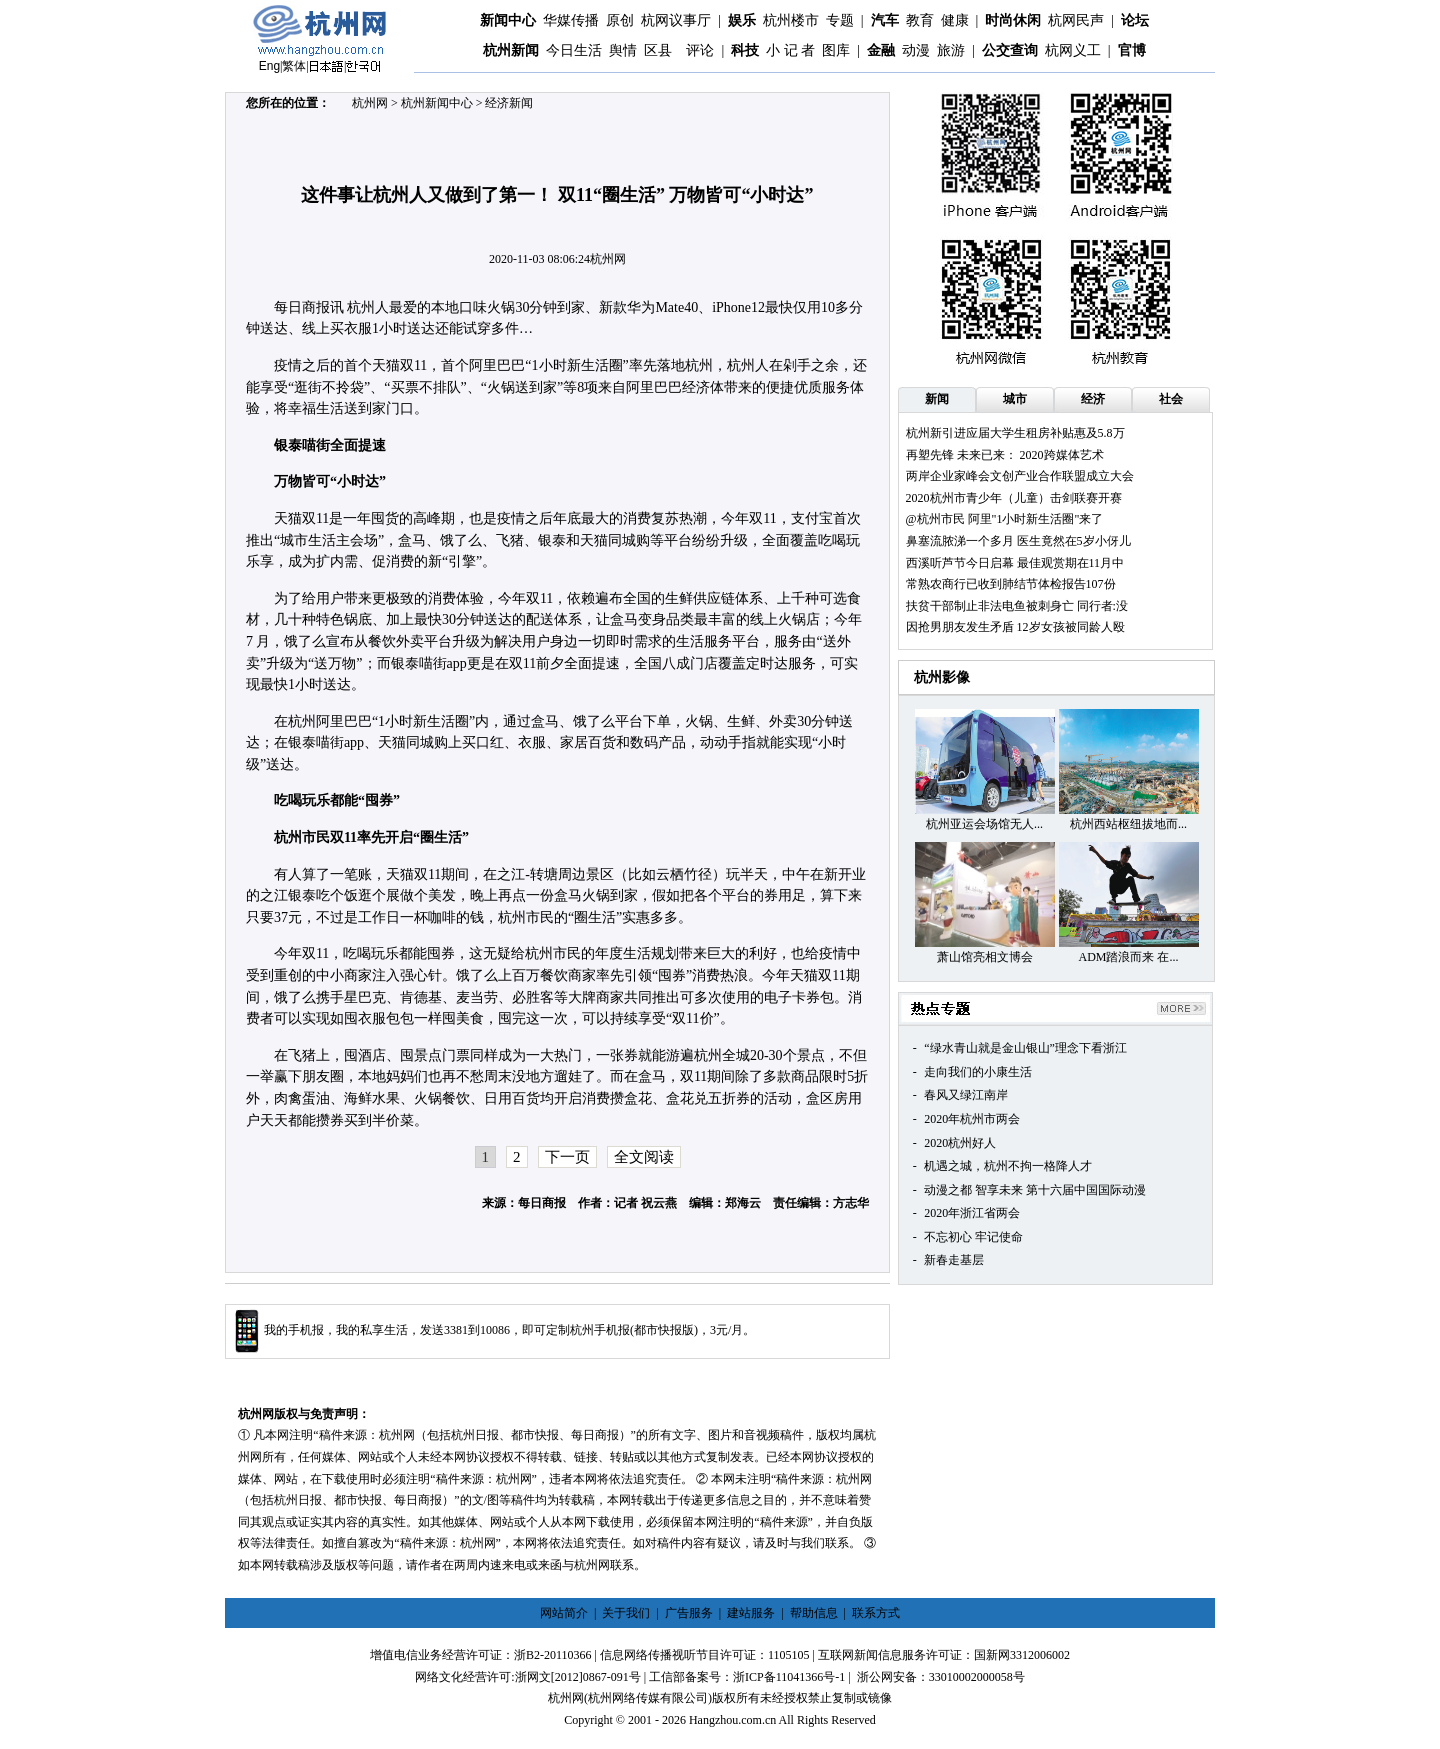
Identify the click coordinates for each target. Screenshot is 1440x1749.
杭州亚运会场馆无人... (984, 824)
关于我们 (626, 1613)
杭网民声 (1076, 20)
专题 (840, 20)
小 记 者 (790, 50)
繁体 (294, 66)
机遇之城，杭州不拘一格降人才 (1008, 1166)
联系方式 (876, 1613)
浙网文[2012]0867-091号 (578, 1677)
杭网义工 (1073, 50)
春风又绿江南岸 (966, 1095)
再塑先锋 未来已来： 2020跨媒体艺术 (1005, 455)
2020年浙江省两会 (972, 1213)
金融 (881, 50)
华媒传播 (571, 20)
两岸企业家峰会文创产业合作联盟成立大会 (1020, 476)
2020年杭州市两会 (972, 1119)
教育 (920, 20)
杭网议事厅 (676, 20)
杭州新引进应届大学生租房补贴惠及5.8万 (1015, 433)
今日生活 (574, 50)
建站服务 (751, 1613)
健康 (955, 20)
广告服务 (689, 1613)
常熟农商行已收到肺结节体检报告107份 (1011, 584)
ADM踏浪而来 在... (1128, 957)
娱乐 (742, 20)
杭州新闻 (511, 50)
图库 (836, 50)
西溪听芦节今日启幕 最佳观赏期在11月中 (1015, 563)
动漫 (916, 50)
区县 (658, 50)
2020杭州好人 (960, 1143)
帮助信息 (814, 1613)
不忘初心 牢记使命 (973, 1237)
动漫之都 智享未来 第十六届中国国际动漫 (1035, 1190)
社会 (1171, 399)
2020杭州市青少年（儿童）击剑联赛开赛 (1014, 498)
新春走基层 (954, 1260)
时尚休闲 (1013, 20)
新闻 (937, 399)
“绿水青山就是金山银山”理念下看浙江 (1025, 1048)
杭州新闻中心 (437, 103)
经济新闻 (509, 103)
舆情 (623, 50)
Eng (269, 66)
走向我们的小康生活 (978, 1072)
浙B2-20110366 (553, 1655)
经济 (1093, 399)
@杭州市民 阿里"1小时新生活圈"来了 (1005, 519)
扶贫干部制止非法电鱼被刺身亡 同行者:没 (1017, 606)
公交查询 (1010, 50)
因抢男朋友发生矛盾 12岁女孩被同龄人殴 (1015, 627)
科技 (745, 50)
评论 (700, 50)
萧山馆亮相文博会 (985, 957)
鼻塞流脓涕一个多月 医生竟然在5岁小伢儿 (1018, 541)
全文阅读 (644, 1157)
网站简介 (564, 1613)
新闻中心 (508, 20)
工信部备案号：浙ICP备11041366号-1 (747, 1677)
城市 (1015, 399)
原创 (620, 20)
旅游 (951, 50)
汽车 (885, 20)
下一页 (567, 1157)
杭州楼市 (791, 20)
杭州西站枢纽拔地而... (1128, 824)
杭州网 (370, 103)
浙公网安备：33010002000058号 (941, 1677)
